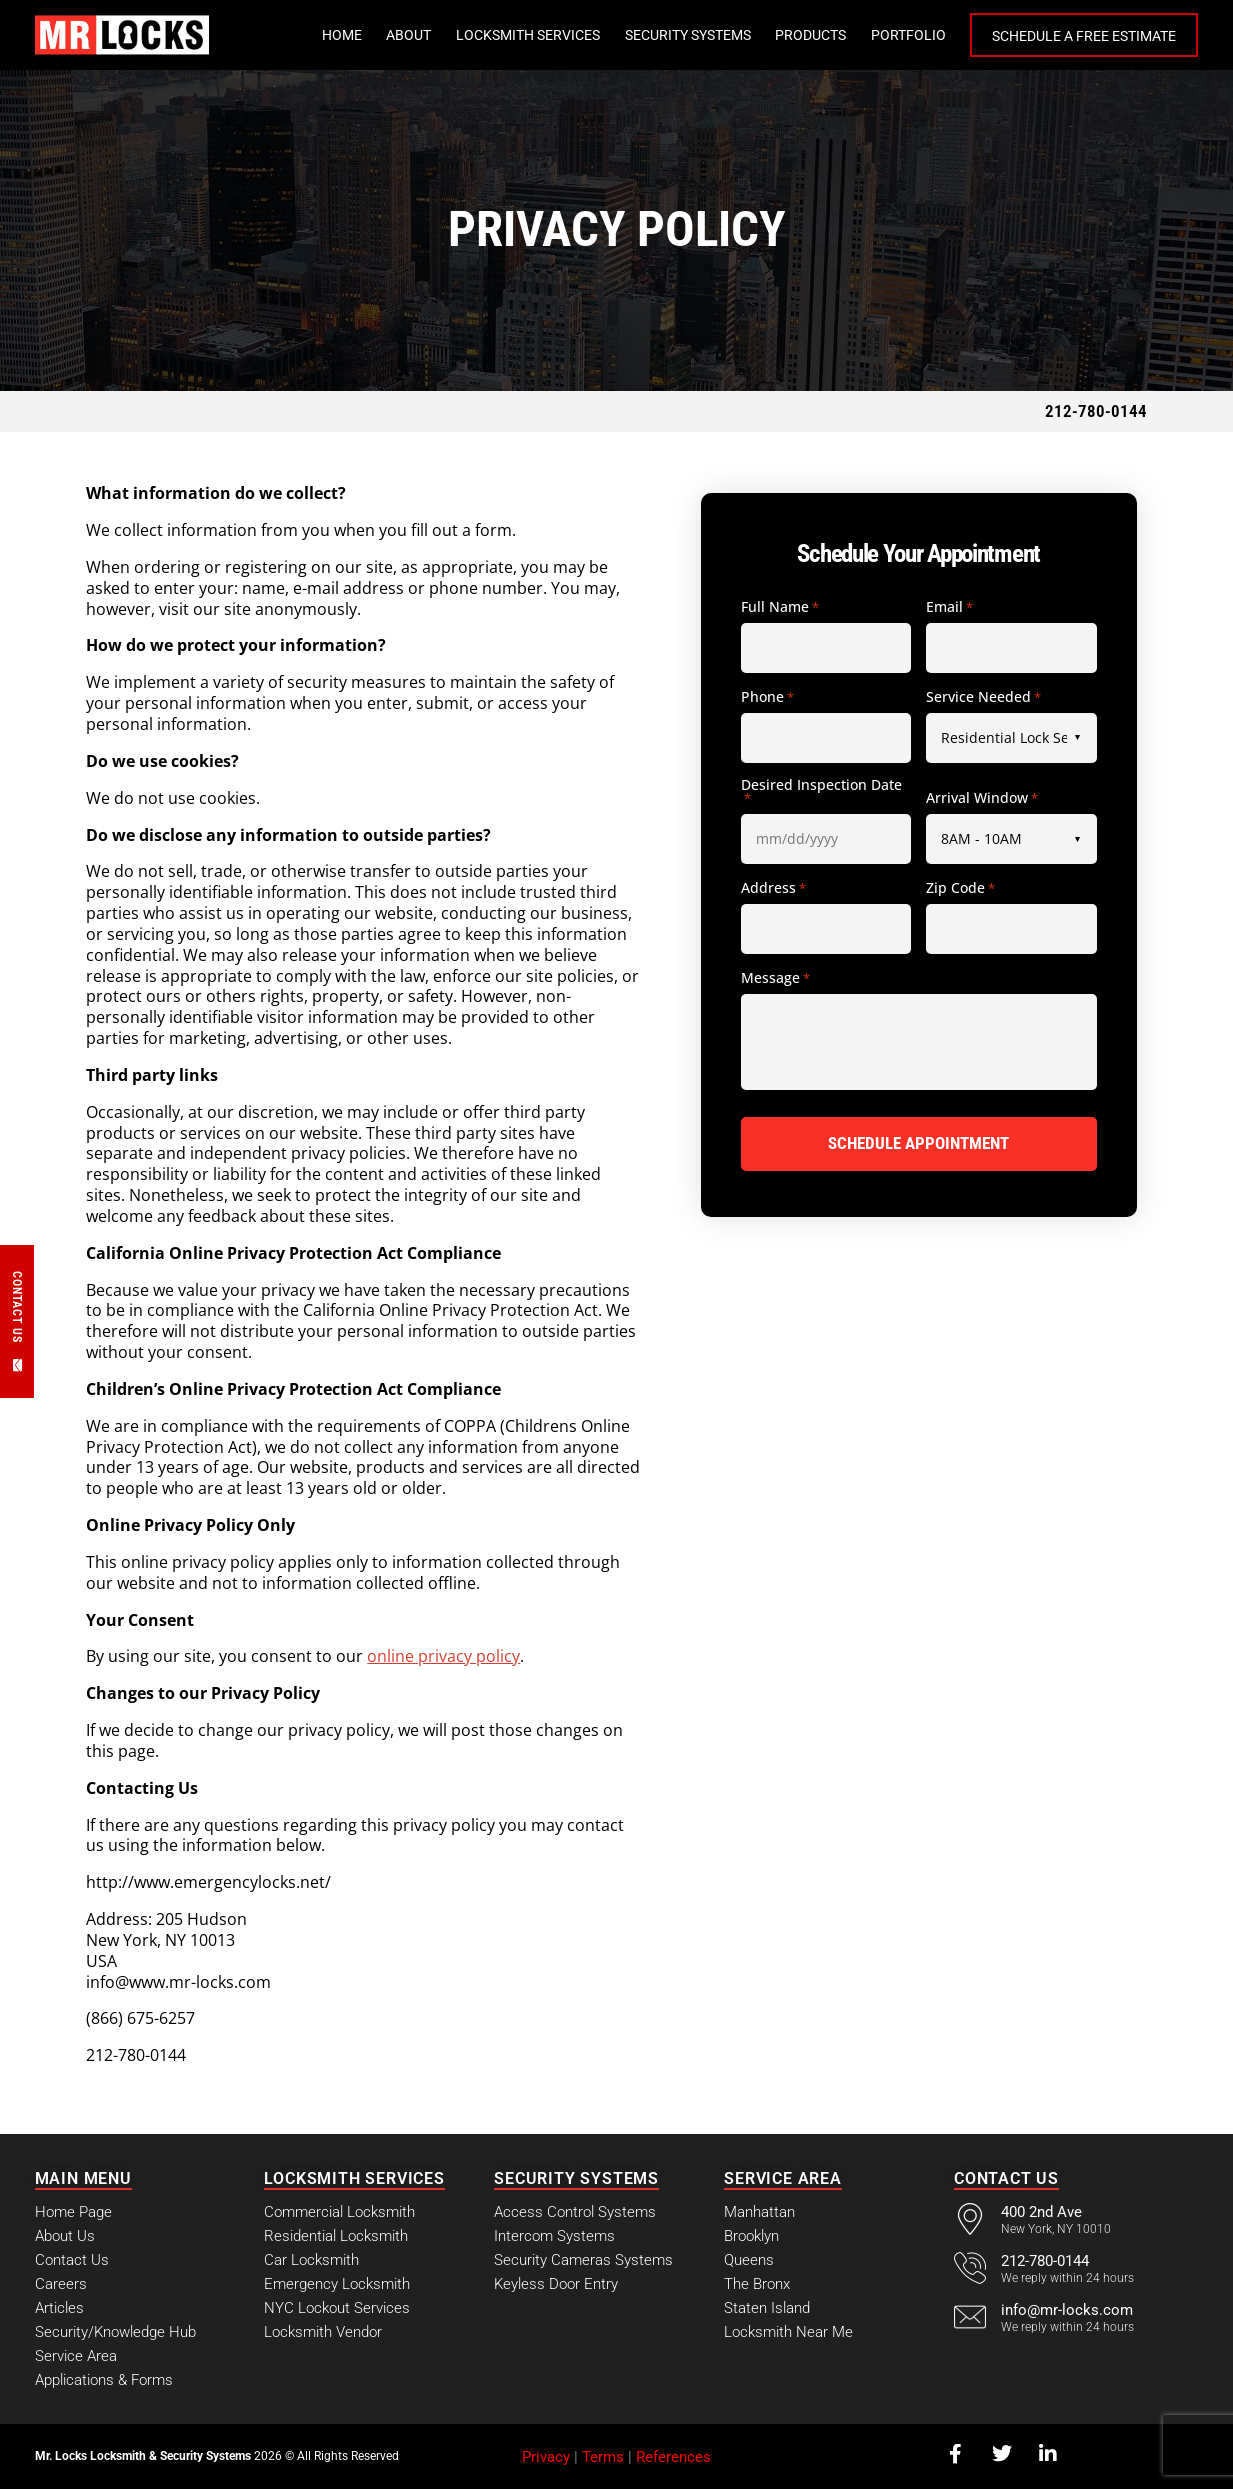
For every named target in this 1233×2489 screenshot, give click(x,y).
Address (773, 889)
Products (810, 35)
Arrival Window (982, 799)
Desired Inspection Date (821, 792)
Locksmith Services (528, 35)
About (408, 35)
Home (342, 35)
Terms (603, 2457)
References (673, 2457)
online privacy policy (443, 1656)
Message (775, 979)
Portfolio (908, 35)
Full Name (780, 608)
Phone (767, 698)
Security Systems (688, 35)
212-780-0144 (1096, 411)
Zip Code (960, 889)
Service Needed (983, 698)
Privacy (546, 2457)
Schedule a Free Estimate (1084, 36)
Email (949, 608)
